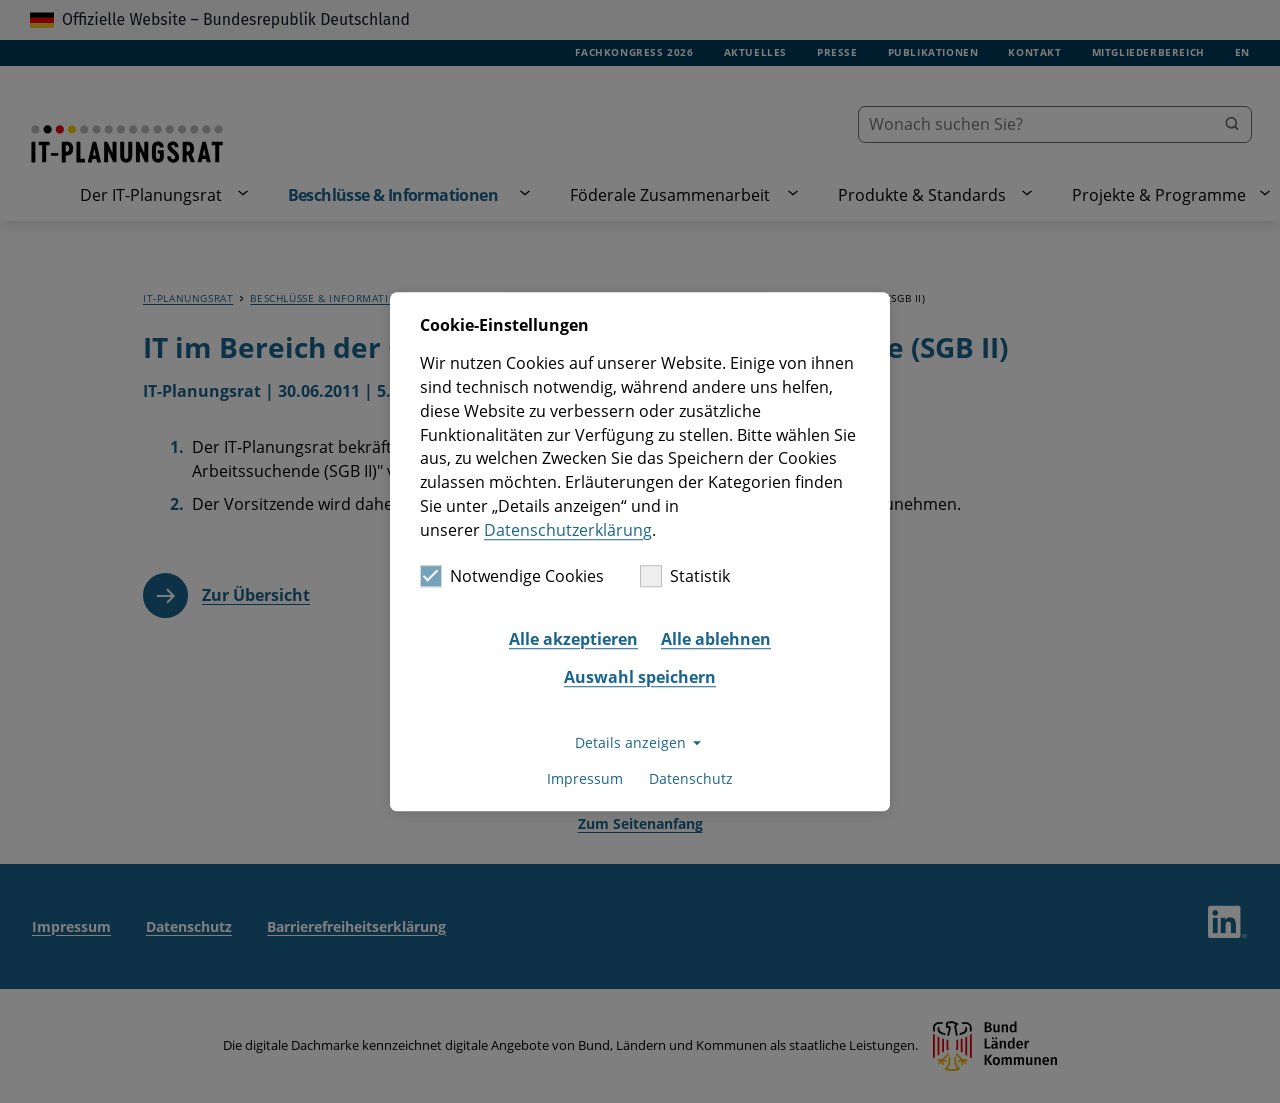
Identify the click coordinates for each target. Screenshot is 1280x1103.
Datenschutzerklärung (568, 530)
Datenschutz (691, 778)
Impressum (585, 778)
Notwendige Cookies (512, 577)
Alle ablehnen (716, 639)
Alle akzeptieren (573, 639)
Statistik (685, 577)
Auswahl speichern (640, 677)
